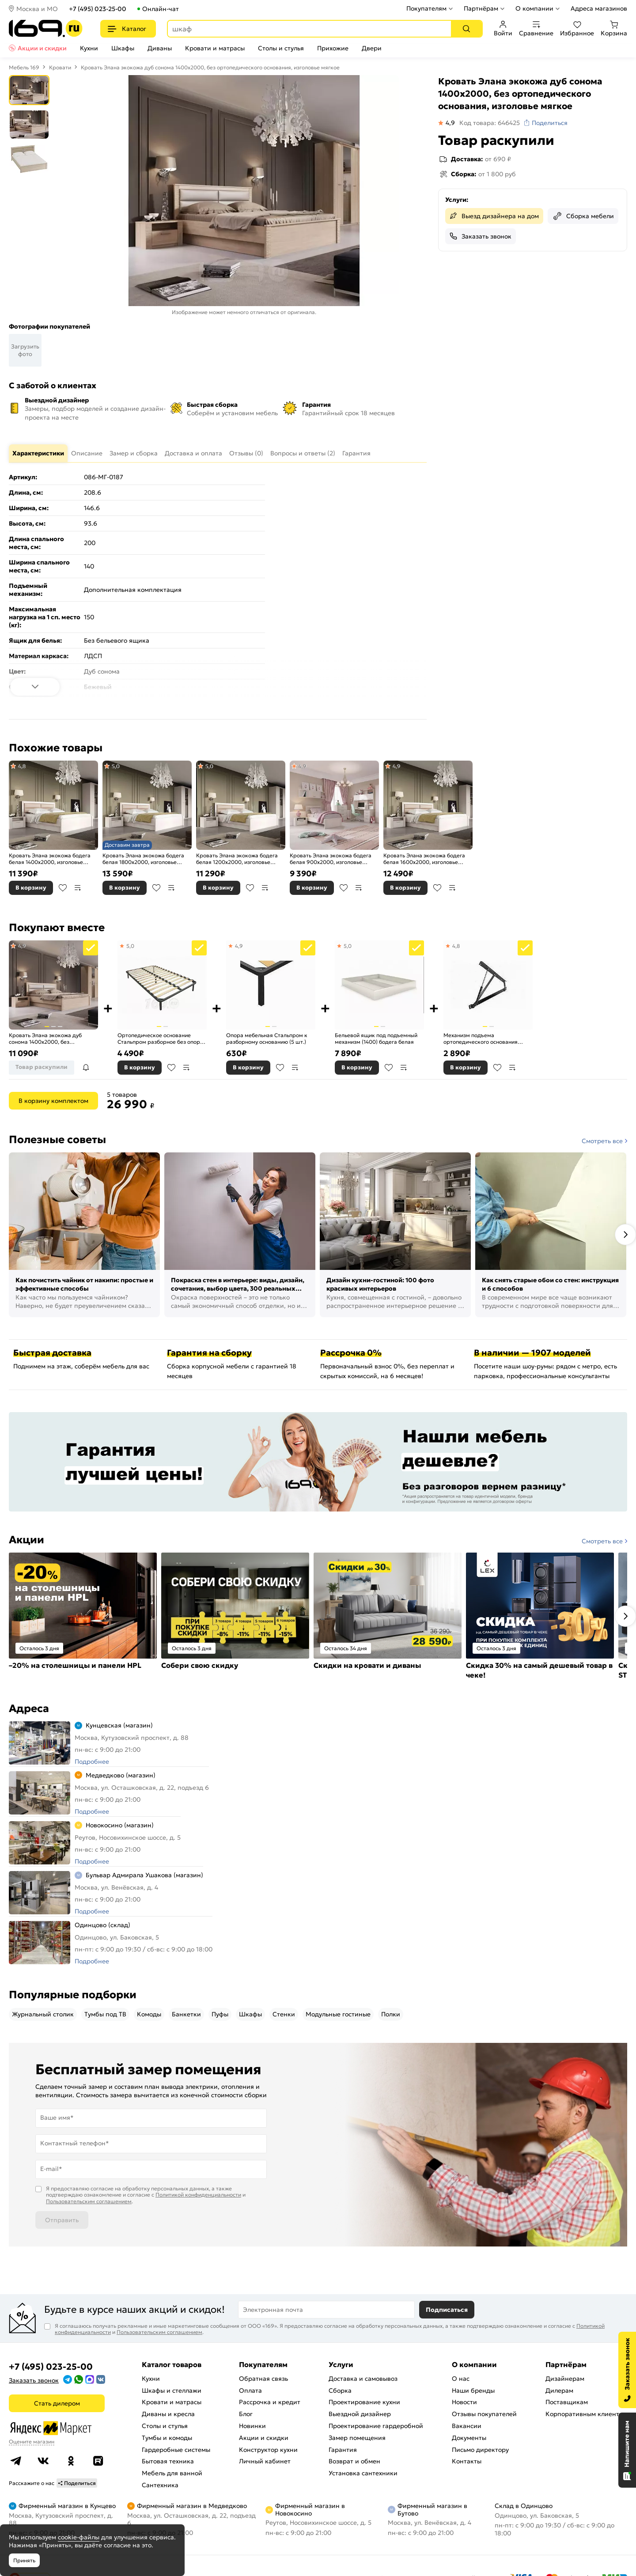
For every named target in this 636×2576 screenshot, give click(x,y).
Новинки (252, 2426)
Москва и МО (37, 9)
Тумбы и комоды (167, 2438)
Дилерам (559, 2390)
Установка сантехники (363, 2473)
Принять (24, 2560)
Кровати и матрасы (215, 48)
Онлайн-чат (160, 9)
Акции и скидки (42, 48)
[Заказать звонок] (627, 2370)
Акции (26, 1539)
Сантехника (160, 2485)
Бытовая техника (168, 2461)
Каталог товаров (171, 2364)
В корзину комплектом (53, 1101)
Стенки (284, 2014)
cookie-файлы (78, 2537)
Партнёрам (481, 8)
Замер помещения (357, 2438)
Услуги (341, 2364)
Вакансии (466, 2426)
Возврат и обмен (354, 2461)
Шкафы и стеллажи (171, 2390)
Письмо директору (480, 2450)
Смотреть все (602, 1141)
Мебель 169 (24, 67)
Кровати (60, 67)
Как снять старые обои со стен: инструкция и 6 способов (550, 1284)
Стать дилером (57, 2403)
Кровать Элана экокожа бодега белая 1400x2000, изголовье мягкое (50, 859)
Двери (372, 48)
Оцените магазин (31, 2441)
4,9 (303, 766)
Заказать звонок (486, 236)
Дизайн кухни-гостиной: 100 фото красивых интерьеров (380, 1284)
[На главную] (46, 28)
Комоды (149, 2014)
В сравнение (77, 888)
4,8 (21, 766)
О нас (460, 2379)
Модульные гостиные (338, 2014)
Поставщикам (566, 2402)
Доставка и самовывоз (363, 2379)
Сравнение (536, 28)
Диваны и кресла (168, 2414)
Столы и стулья (281, 48)
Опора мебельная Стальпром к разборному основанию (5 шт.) (266, 1039)
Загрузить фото (25, 350)
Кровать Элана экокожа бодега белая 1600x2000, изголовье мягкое (424, 859)
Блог (246, 2414)
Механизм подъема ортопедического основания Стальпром (480, 1039)
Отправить (62, 2220)
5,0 (115, 766)
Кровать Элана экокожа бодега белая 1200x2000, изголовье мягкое (237, 859)
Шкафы (122, 48)
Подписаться (447, 2310)
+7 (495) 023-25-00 (97, 9)
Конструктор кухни (268, 2450)
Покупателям (426, 8)
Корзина (614, 28)
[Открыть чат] (627, 2450)
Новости (464, 2402)
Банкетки (186, 2014)
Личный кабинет (265, 2461)
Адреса (29, 1708)
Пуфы (220, 2014)
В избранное (62, 888)
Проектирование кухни (364, 2402)
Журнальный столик (43, 2014)
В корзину (30, 887)
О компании (534, 8)
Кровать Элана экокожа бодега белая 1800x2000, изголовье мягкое (143, 859)
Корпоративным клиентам (586, 2414)
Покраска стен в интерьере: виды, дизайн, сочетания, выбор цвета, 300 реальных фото (237, 1284)
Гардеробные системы (176, 2450)
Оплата (250, 2390)
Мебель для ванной (172, 2473)
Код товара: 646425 (489, 123)
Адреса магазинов (599, 8)
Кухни (89, 48)
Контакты (466, 2461)
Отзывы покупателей (484, 2414)
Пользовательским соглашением (89, 2201)
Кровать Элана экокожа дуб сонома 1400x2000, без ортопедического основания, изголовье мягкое (46, 1039)
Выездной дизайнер (360, 2414)
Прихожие (332, 48)
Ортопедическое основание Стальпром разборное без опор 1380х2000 (158, 1039)
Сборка (340, 2390)
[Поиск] (466, 29)
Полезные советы (57, 1139)
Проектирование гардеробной (376, 2426)
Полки (390, 2014)
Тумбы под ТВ (105, 2014)
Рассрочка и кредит (269, 2402)
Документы (469, 2438)
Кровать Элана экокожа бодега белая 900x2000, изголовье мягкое (330, 859)
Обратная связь (263, 2379)
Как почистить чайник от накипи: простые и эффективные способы (84, 1284)
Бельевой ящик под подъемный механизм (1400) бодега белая (376, 1039)
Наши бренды (473, 2390)
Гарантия (343, 2450)
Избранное (577, 28)
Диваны (160, 48)
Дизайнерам (564, 2379)
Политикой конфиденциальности (198, 2194)
